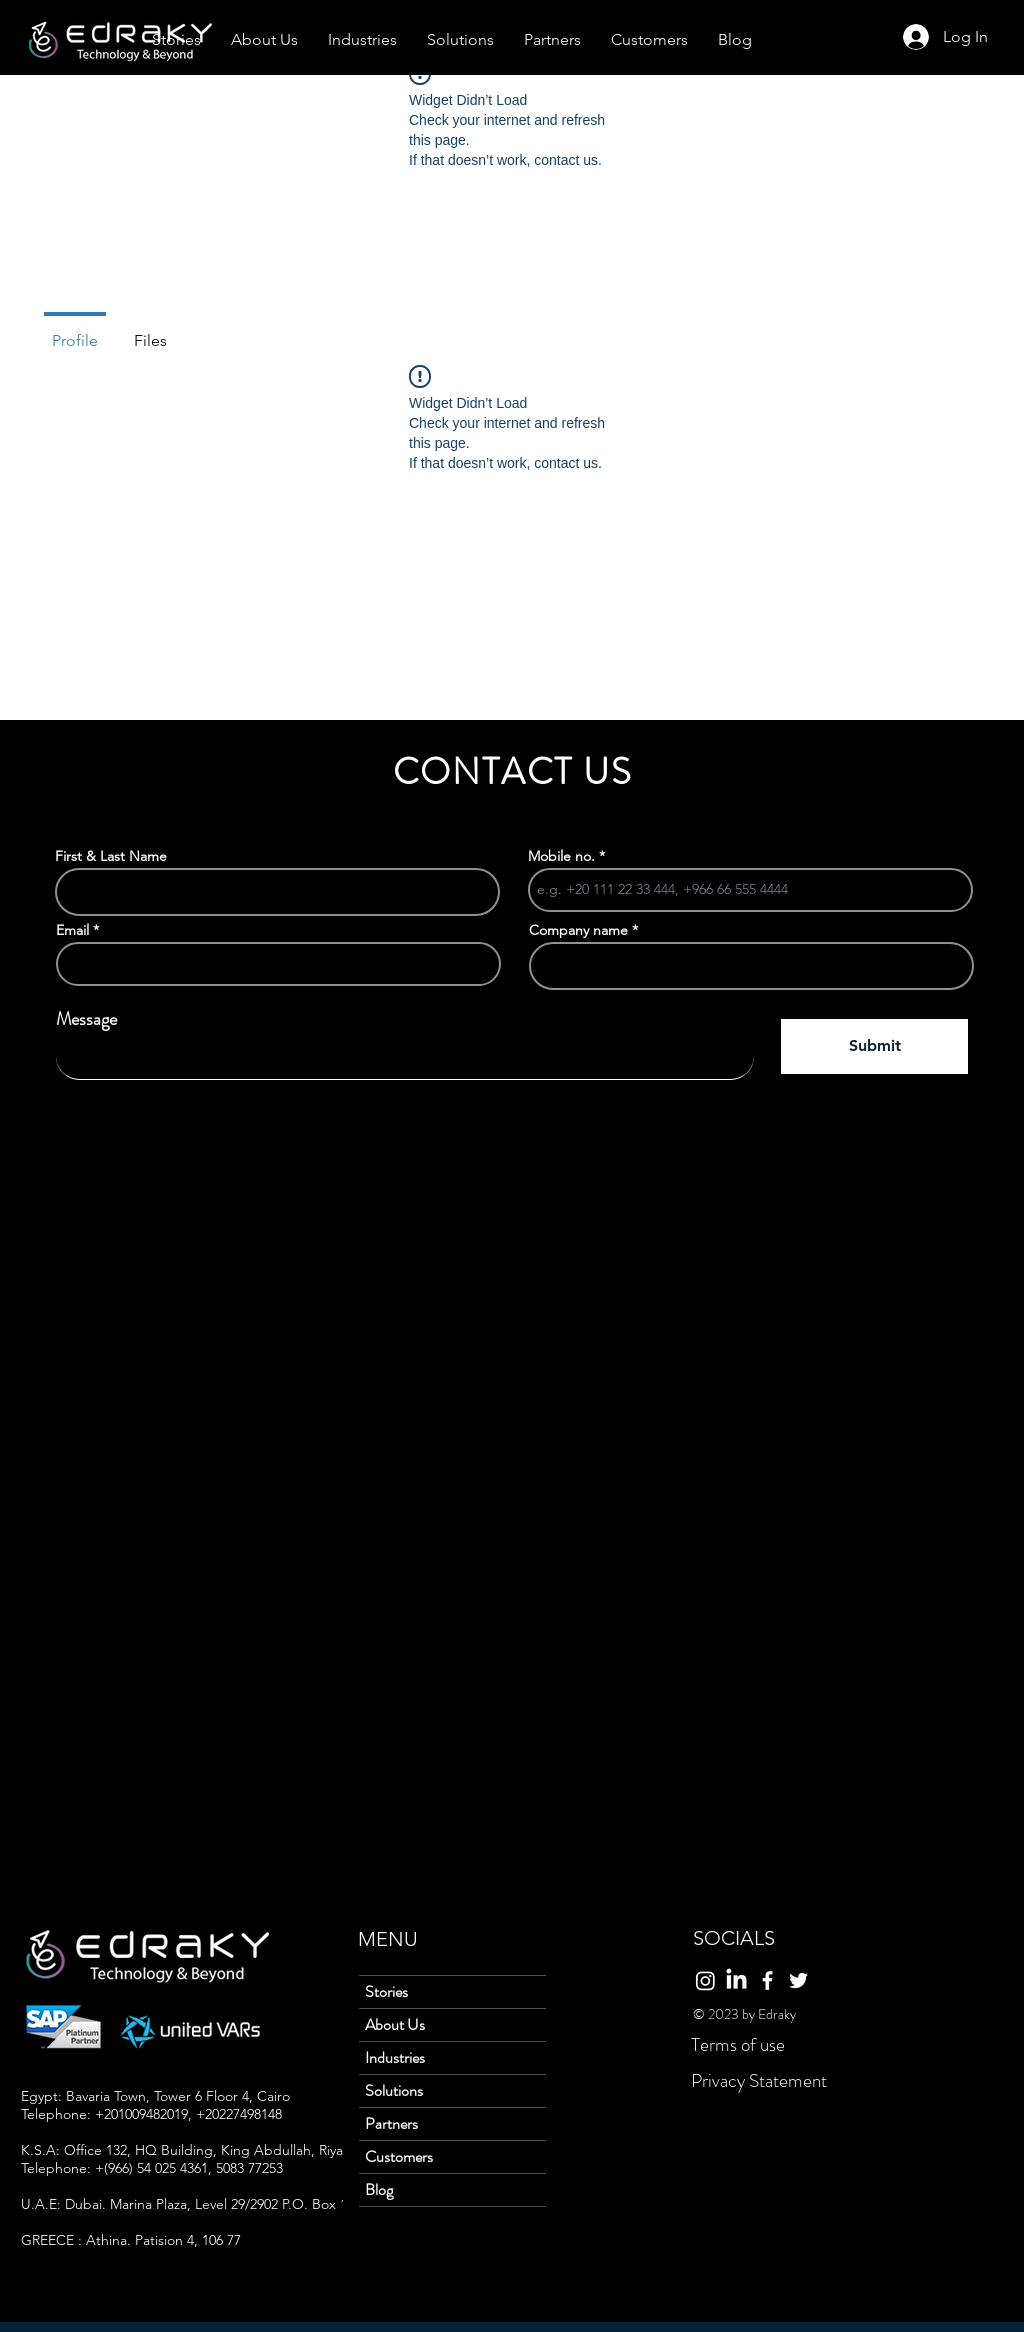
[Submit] (874, 1046)
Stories (386, 1991)
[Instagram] (705, 1980)
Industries (395, 2057)
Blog (379, 2189)
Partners (391, 2123)
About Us (395, 2024)
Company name (578, 930)
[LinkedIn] (736, 1980)
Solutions (394, 2090)
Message (86, 1019)
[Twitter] (798, 1980)
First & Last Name (111, 856)
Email (72, 930)
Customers (399, 2156)
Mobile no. (561, 856)
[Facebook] (767, 1980)
